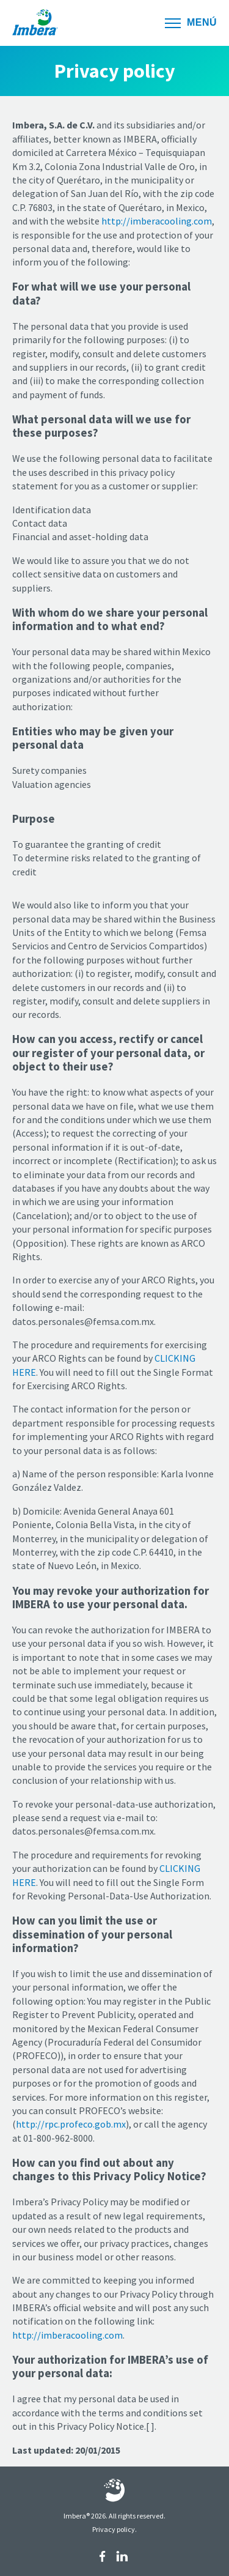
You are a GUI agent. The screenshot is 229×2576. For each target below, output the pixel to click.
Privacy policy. (114, 2529)
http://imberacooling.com (156, 221)
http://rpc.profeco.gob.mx (71, 2124)
